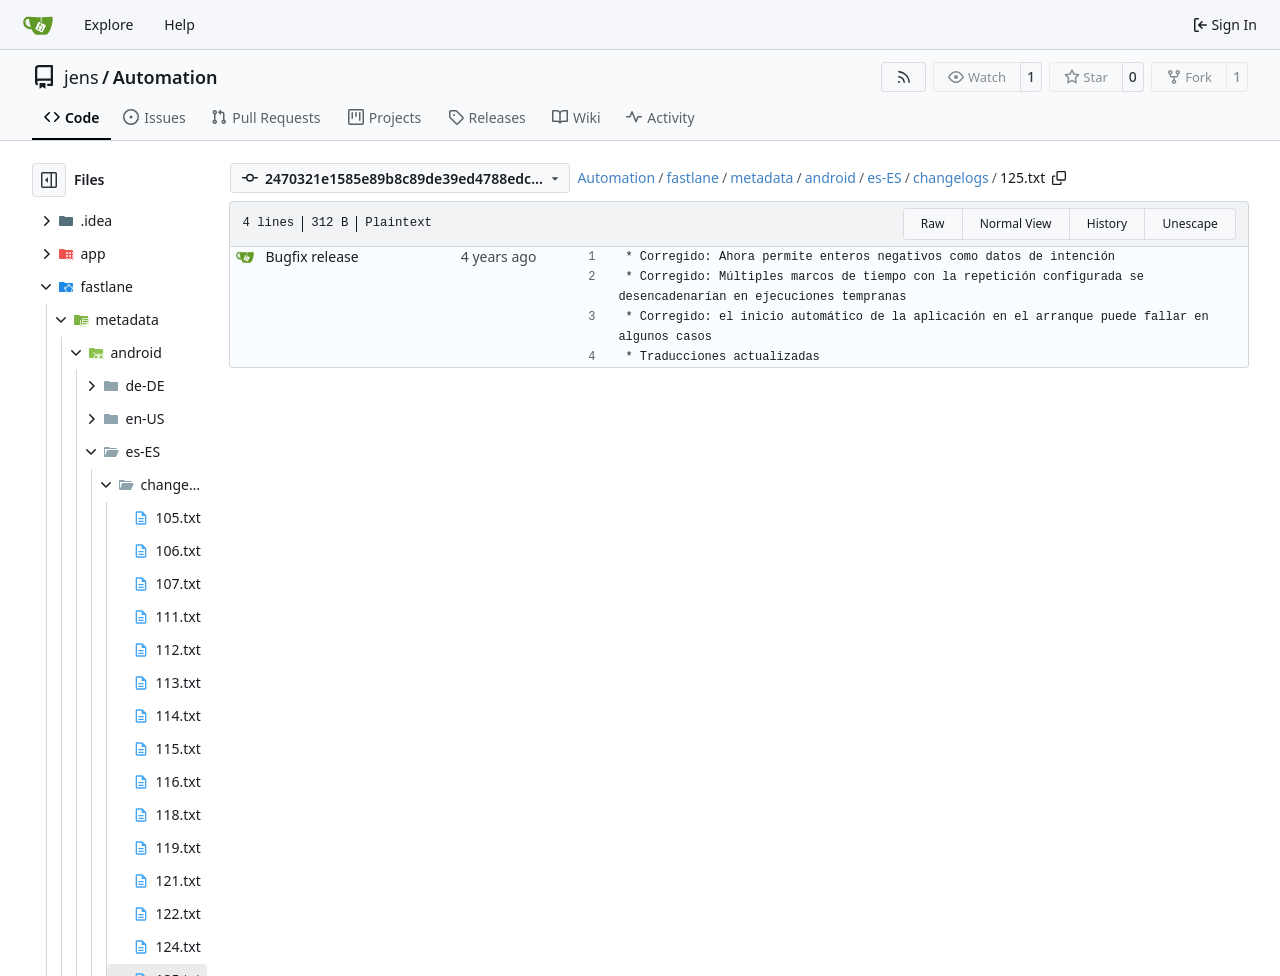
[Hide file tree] (49, 180)
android (830, 177)
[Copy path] (1059, 178)
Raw (933, 223)
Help (179, 24)
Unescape (1189, 223)
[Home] (38, 25)
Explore (108, 24)
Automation (165, 77)
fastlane (692, 177)
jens (81, 77)
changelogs (951, 177)
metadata (761, 177)
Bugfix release (311, 256)
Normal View (1016, 223)
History (1107, 223)
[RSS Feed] (904, 77)
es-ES (884, 177)
